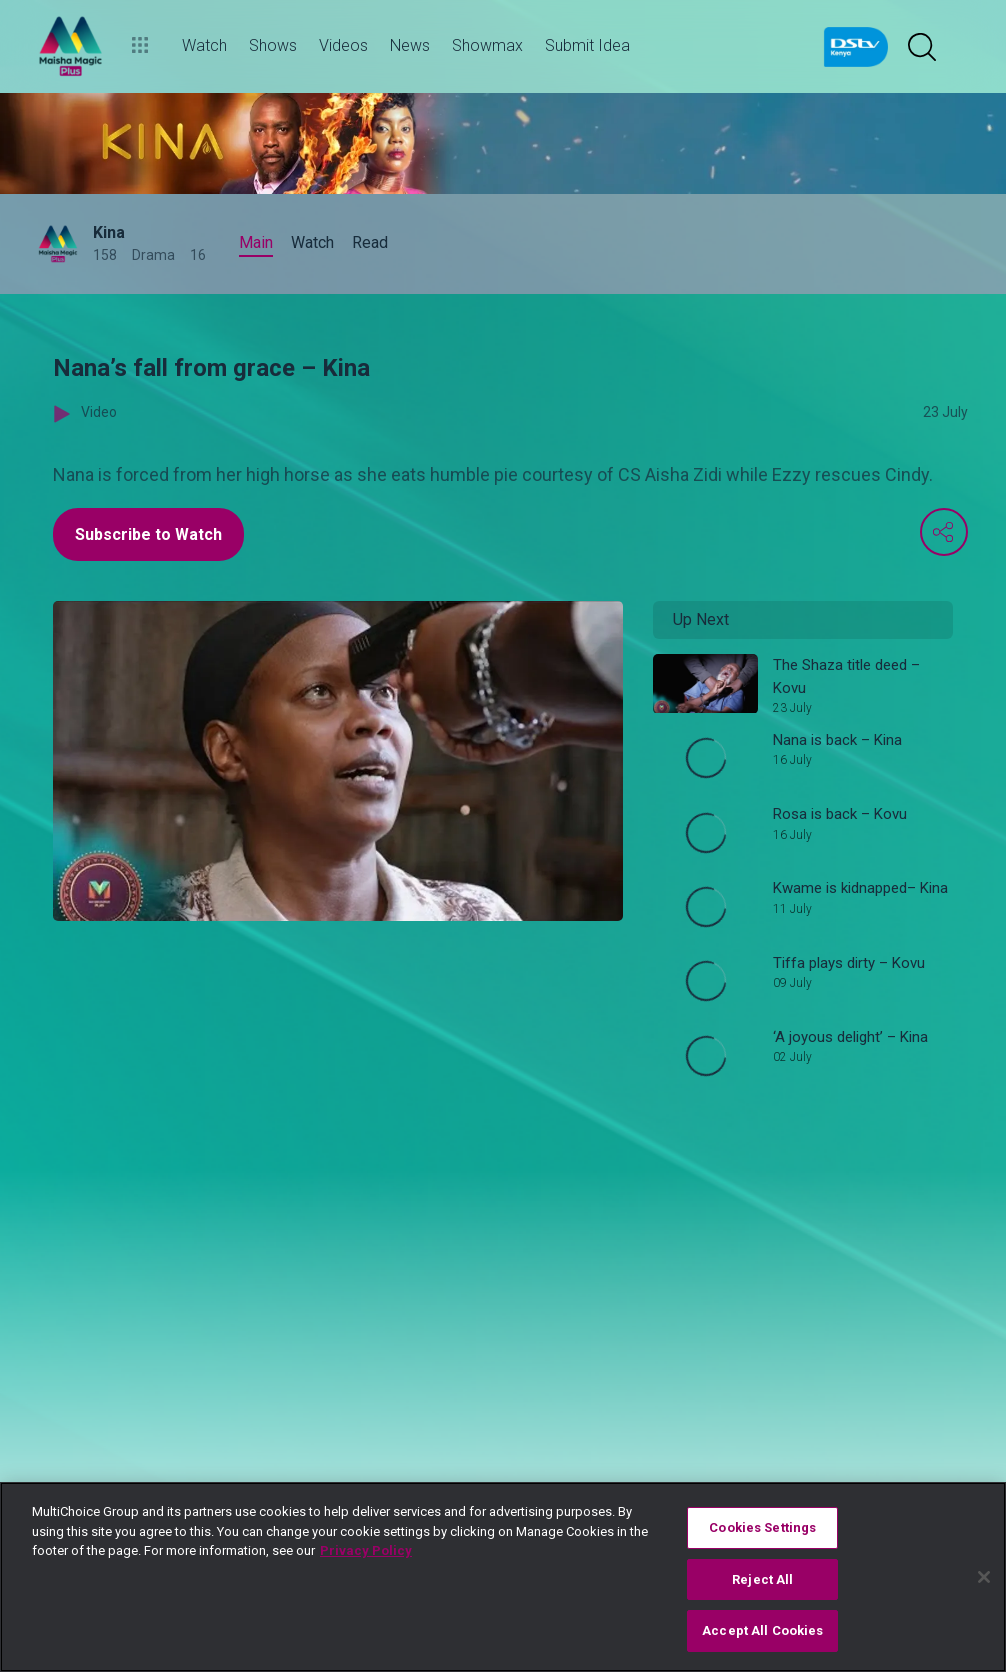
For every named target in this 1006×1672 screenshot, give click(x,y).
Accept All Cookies (762, 1630)
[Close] (984, 1577)
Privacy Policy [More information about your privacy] (366, 1550)
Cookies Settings (762, 1527)
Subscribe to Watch (148, 534)
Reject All (762, 1579)
